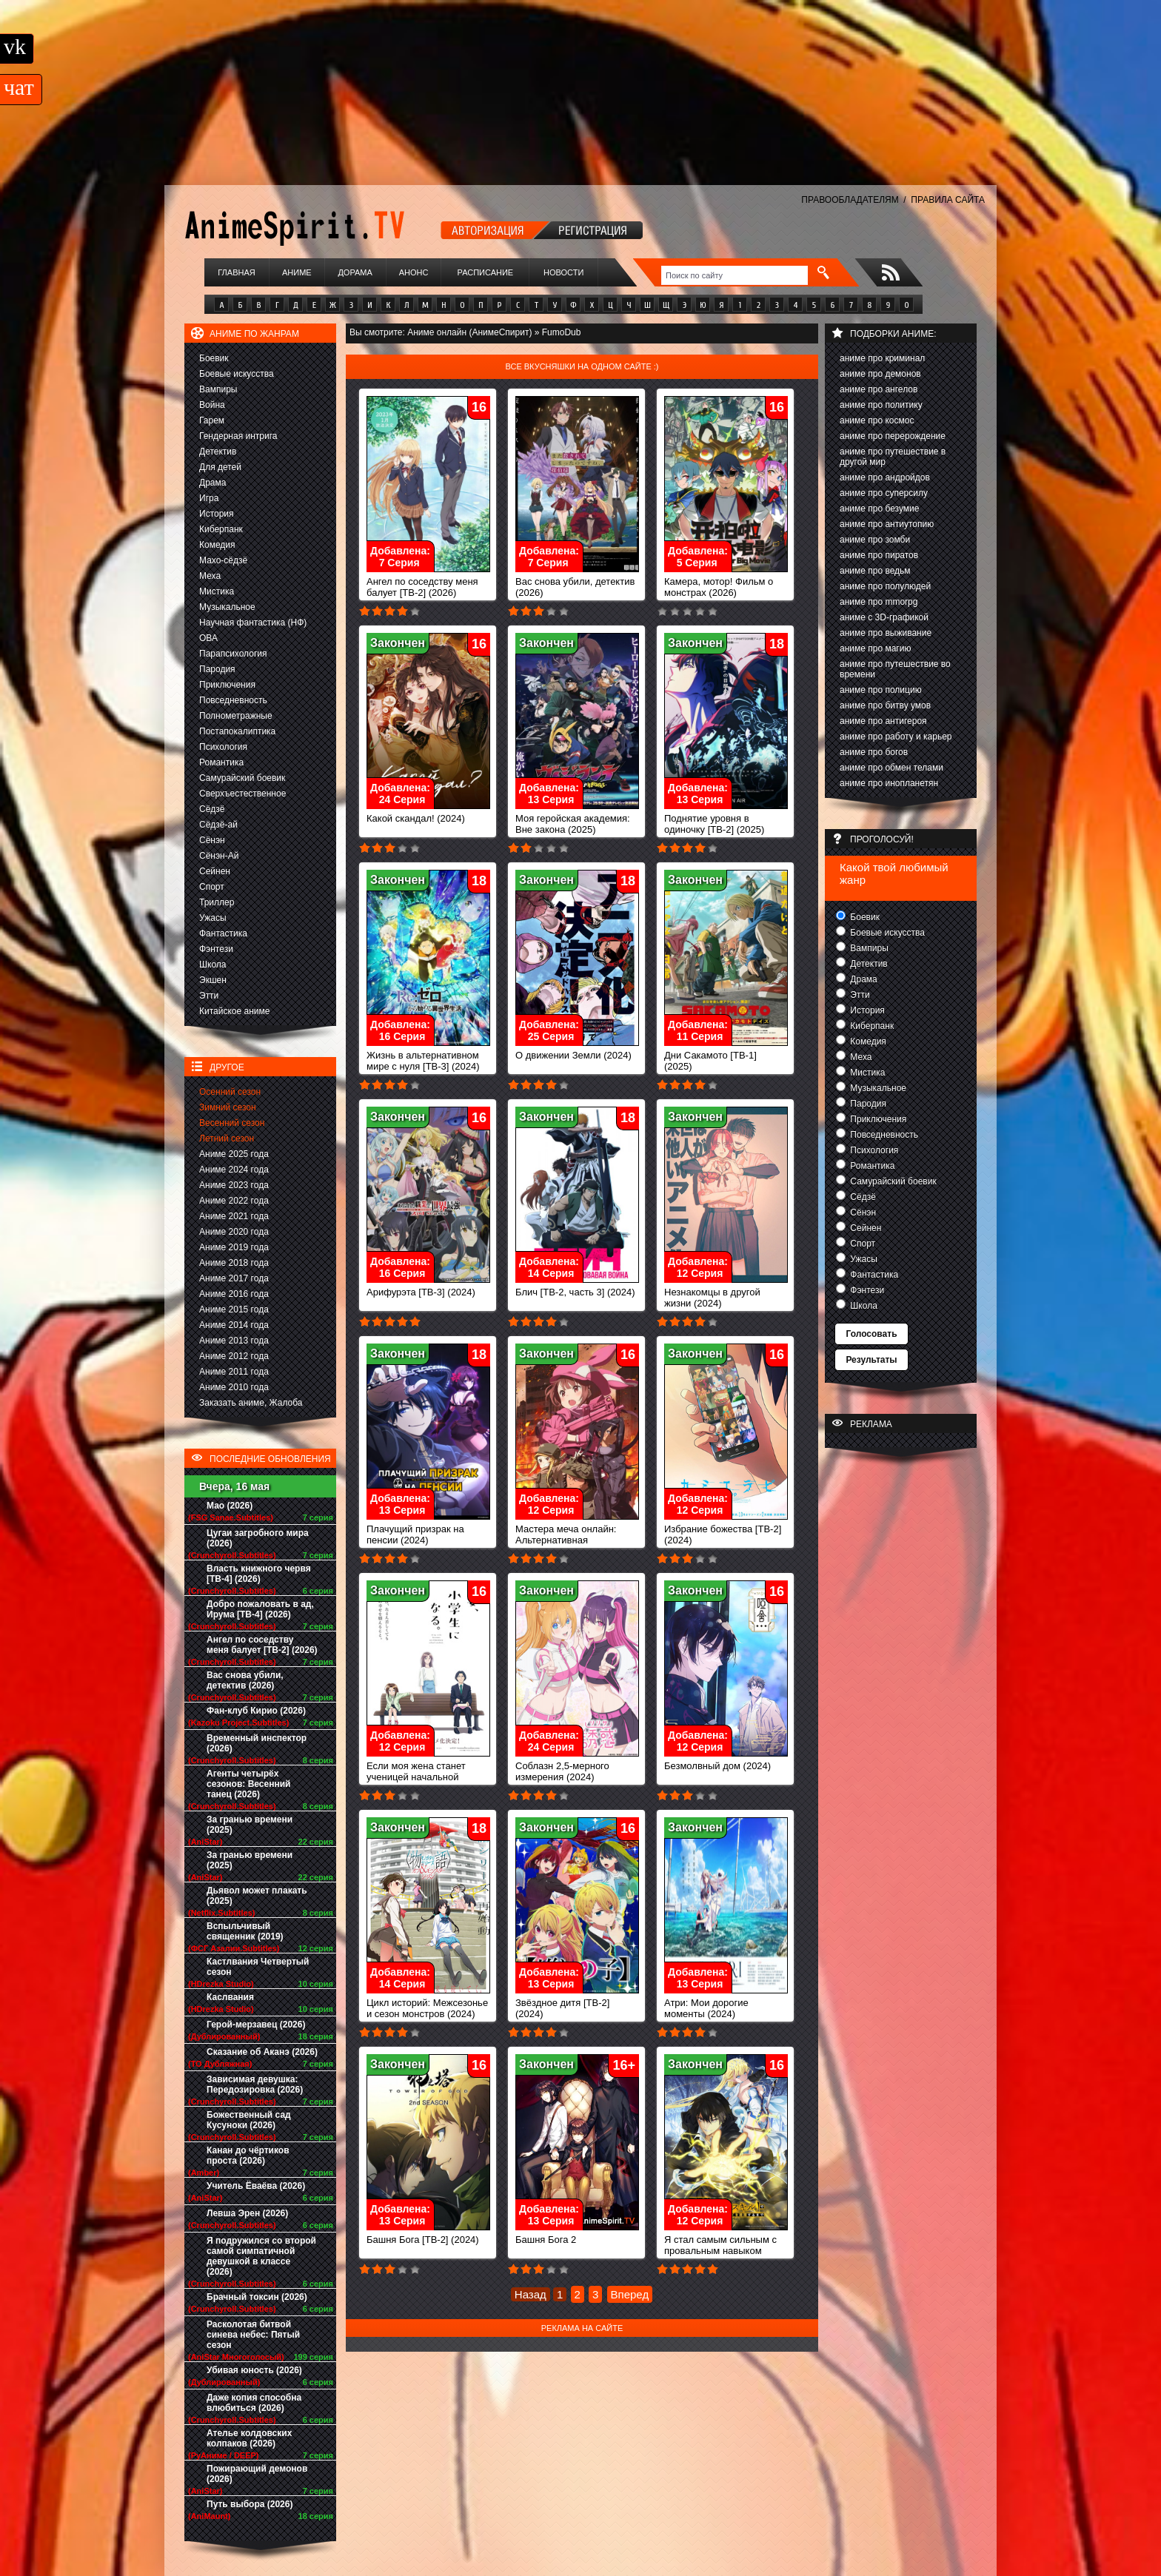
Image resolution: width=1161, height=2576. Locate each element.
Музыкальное (227, 607)
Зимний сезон (227, 1107)
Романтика (221, 762)
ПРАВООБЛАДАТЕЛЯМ (849, 200)
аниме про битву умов (885, 705)
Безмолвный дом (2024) (726, 1761)
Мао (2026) (229, 1505)
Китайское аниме (234, 1011)
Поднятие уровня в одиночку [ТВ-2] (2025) (726, 819)
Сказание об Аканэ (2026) (262, 2052)
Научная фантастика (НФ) (253, 622)
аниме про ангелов (878, 389)
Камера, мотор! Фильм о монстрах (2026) (726, 582)
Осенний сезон (230, 1092)
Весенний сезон (231, 1123)
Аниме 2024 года (234, 1169)
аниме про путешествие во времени (895, 669)
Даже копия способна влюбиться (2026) (254, 2402)
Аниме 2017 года (234, 1278)
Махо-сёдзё (223, 560)
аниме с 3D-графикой (884, 617)
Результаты (871, 1360)
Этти (208, 995)
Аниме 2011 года (234, 1371)
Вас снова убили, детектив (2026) (245, 1680)
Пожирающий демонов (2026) (257, 2473)
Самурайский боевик (242, 778)
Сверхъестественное (242, 793)
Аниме (297, 272)
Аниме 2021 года (234, 1216)
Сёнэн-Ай (218, 856)
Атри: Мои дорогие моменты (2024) (726, 2003)
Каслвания (230, 1997)
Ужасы (213, 918)
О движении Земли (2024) (577, 1051)
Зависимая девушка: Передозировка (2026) (255, 2084)
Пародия (217, 669)
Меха (210, 576)
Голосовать (871, 1334)
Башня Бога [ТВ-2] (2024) (428, 2235)
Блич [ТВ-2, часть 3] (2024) (577, 1288)
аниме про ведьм (875, 571)
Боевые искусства (236, 374)
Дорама (355, 272)
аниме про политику (881, 405)
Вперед (630, 2294)
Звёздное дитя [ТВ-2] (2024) (577, 2003)
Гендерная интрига (238, 436)
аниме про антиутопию (887, 524)
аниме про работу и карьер (896, 736)
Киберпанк (221, 529)
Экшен (213, 980)
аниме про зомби (875, 539)
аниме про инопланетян (889, 783)
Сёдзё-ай (218, 824)
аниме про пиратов (879, 555)
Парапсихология (233, 653)
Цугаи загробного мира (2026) (258, 1538)
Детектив (217, 451)
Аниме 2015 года (234, 1309)
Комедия (217, 545)
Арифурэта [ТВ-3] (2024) (428, 1288)
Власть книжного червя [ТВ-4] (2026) (259, 1573)
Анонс (414, 272)
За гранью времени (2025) (249, 1824)
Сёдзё (212, 809)
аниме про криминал (882, 358)
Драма (212, 482)
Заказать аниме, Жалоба (251, 1403)
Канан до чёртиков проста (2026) (248, 2155)
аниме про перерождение (893, 436)
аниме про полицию (881, 690)
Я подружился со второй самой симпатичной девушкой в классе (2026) (261, 2256)
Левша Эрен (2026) (247, 2213)
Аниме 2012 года (234, 1356)
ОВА (208, 638)
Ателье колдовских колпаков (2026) (249, 2438)
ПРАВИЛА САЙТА (948, 200)
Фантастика (223, 933)
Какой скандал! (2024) (428, 814)
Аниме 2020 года (234, 1232)
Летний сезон (226, 1138)
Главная (236, 272)
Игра (208, 498)
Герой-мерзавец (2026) (256, 2024)
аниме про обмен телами (891, 767)
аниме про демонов (880, 374)
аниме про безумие (879, 508)
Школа (212, 964)
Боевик (214, 358)
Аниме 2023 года (234, 1185)
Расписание (486, 272)
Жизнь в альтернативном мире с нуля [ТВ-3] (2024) (428, 1056)
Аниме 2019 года (234, 1247)
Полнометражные (235, 716)
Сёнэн (212, 840)
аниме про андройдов (885, 477)
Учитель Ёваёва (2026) (256, 2186)
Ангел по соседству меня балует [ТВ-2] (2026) (262, 1644)
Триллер (216, 902)
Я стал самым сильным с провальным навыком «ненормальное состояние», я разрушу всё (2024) (726, 2257)
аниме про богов (874, 752)
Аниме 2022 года (234, 1200)
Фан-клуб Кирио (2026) (256, 1710)
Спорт (211, 887)
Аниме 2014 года (234, 1325)
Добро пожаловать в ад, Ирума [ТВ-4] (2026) (260, 1609)
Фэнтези (216, 949)
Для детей (220, 467)
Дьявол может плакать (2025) (257, 1895)
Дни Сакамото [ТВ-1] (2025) (726, 1056)
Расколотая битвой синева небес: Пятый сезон (253, 2334)
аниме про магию (875, 648)
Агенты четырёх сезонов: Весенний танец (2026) (248, 1783)
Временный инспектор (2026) (257, 1743)
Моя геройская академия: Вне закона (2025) (577, 819)
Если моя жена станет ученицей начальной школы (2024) (428, 1772)
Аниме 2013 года (234, 1340)
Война (212, 405)
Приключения (227, 685)
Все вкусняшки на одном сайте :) (581, 366)
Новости (563, 272)
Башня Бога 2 (577, 2235)
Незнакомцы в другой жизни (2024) (726, 1293)
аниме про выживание (885, 633)
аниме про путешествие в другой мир (893, 456)
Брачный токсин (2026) (257, 2297)
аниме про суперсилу (884, 493)
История (216, 514)
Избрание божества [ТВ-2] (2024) (726, 1530)
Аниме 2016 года (234, 1294)
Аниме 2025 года (234, 1154)
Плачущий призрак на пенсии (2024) (428, 1530)
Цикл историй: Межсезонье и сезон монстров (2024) (428, 2003)
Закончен (397, 643)
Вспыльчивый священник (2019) (245, 1931)
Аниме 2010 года (234, 1387)
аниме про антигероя (883, 721)
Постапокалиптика (237, 731)
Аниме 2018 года (234, 1263)
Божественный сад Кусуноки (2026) (249, 2120)
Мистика (216, 591)
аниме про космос (877, 420)
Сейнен (214, 871)
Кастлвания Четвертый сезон (258, 1966)
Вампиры (218, 389)
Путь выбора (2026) (249, 2504)
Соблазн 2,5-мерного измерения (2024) (577, 1766)
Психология (223, 747)
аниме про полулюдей (885, 586)
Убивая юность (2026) (254, 2370)
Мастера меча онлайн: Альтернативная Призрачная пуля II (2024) (577, 1536)
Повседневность (233, 700)
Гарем (211, 420)
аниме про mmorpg (878, 602)
